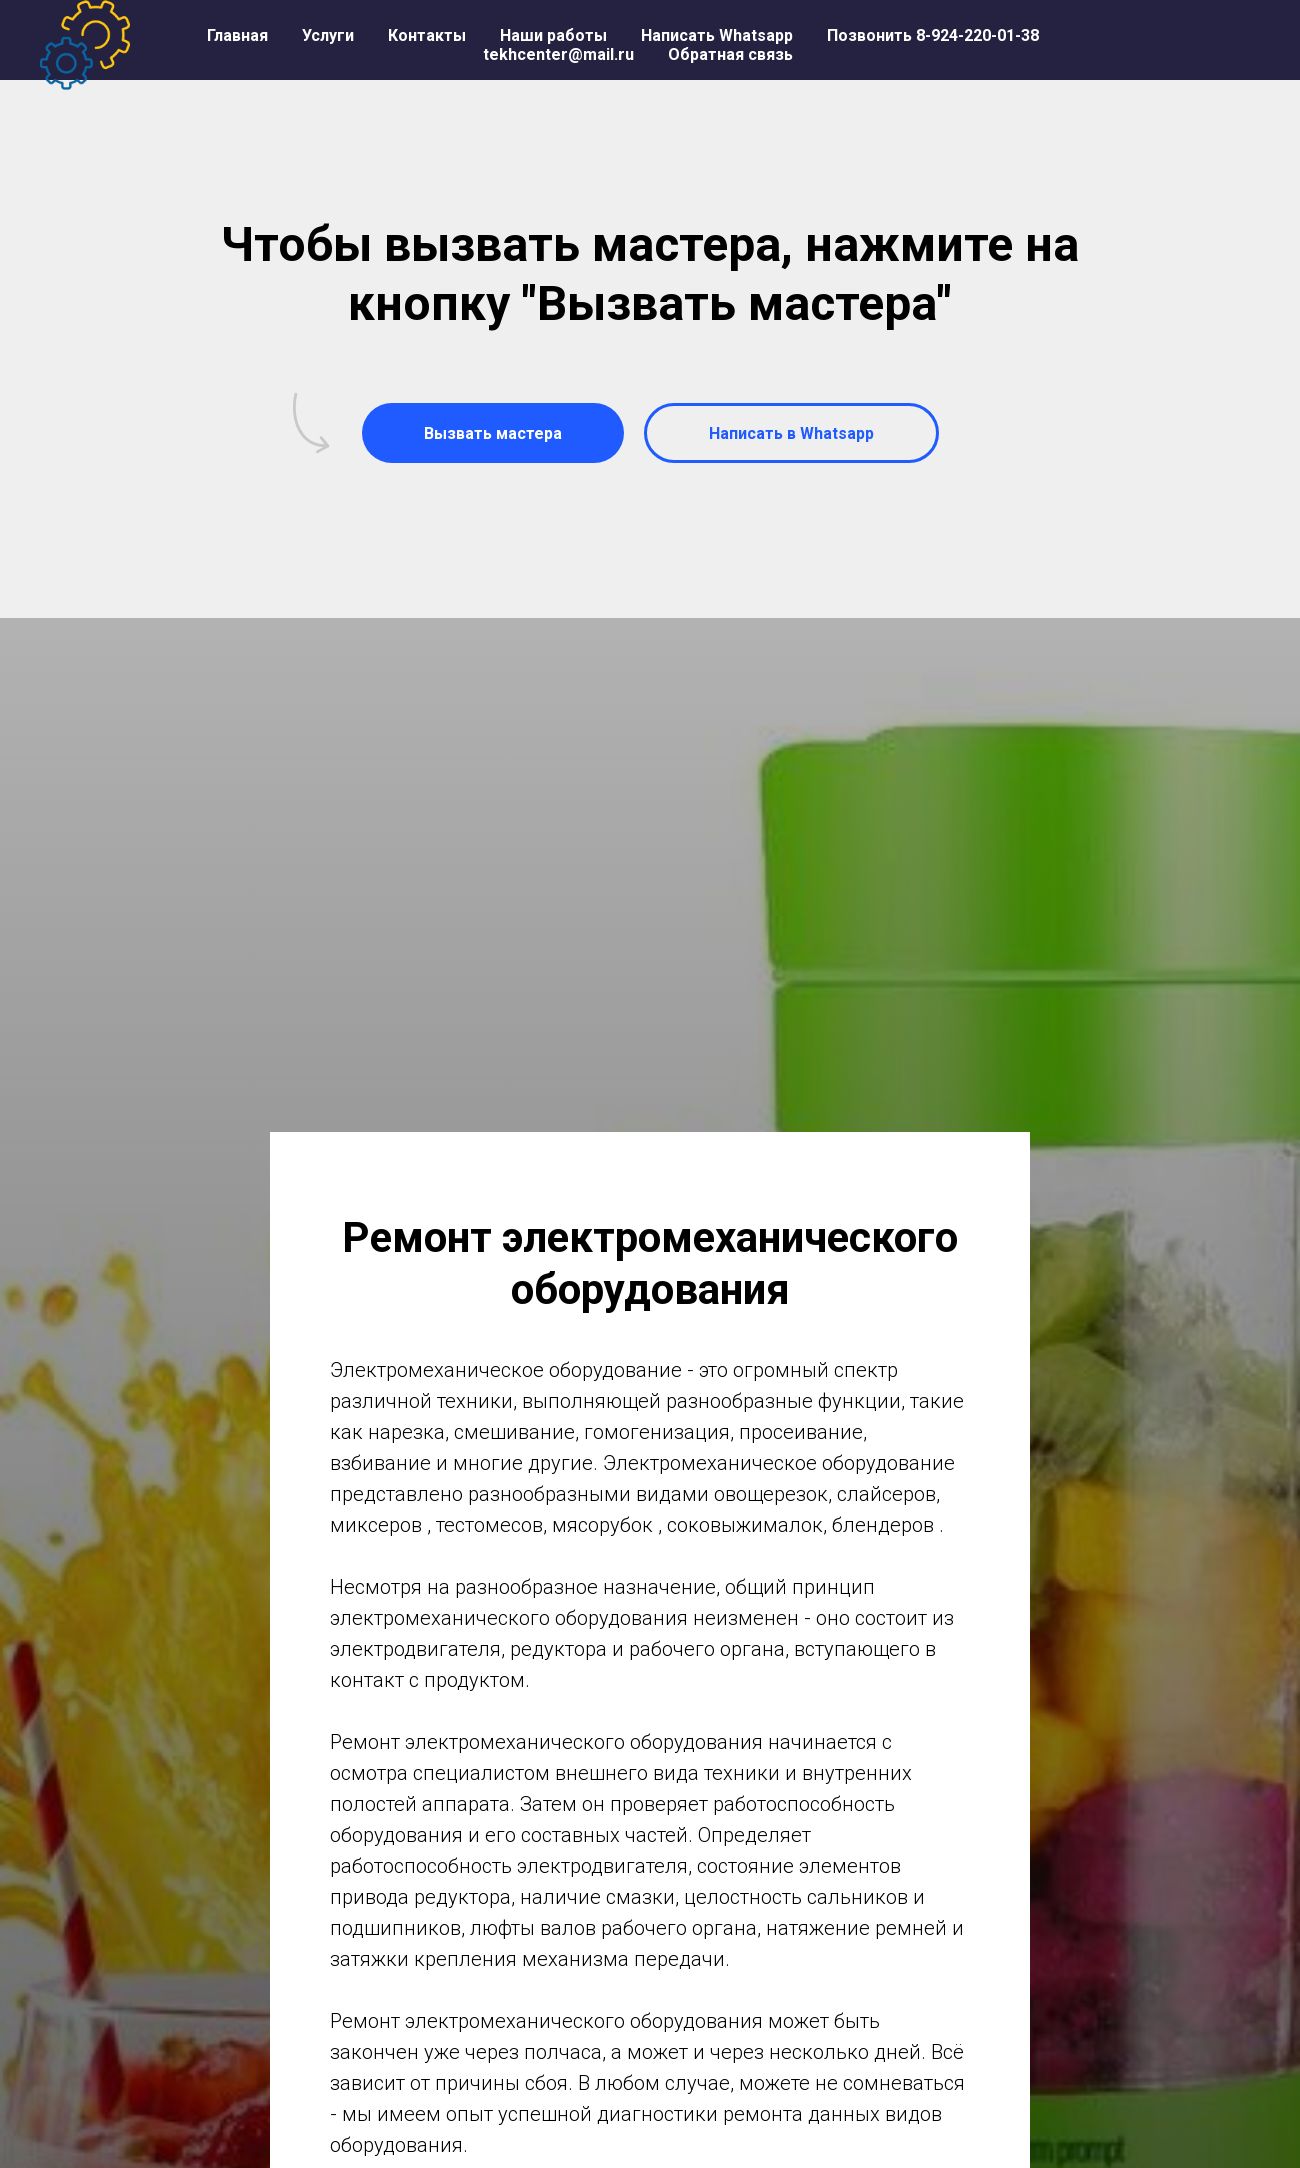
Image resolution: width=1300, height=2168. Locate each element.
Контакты (427, 35)
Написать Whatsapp (717, 35)
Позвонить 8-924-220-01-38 (933, 35)
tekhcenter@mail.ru (558, 54)
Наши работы (553, 35)
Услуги (328, 35)
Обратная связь (730, 54)
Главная (237, 35)
